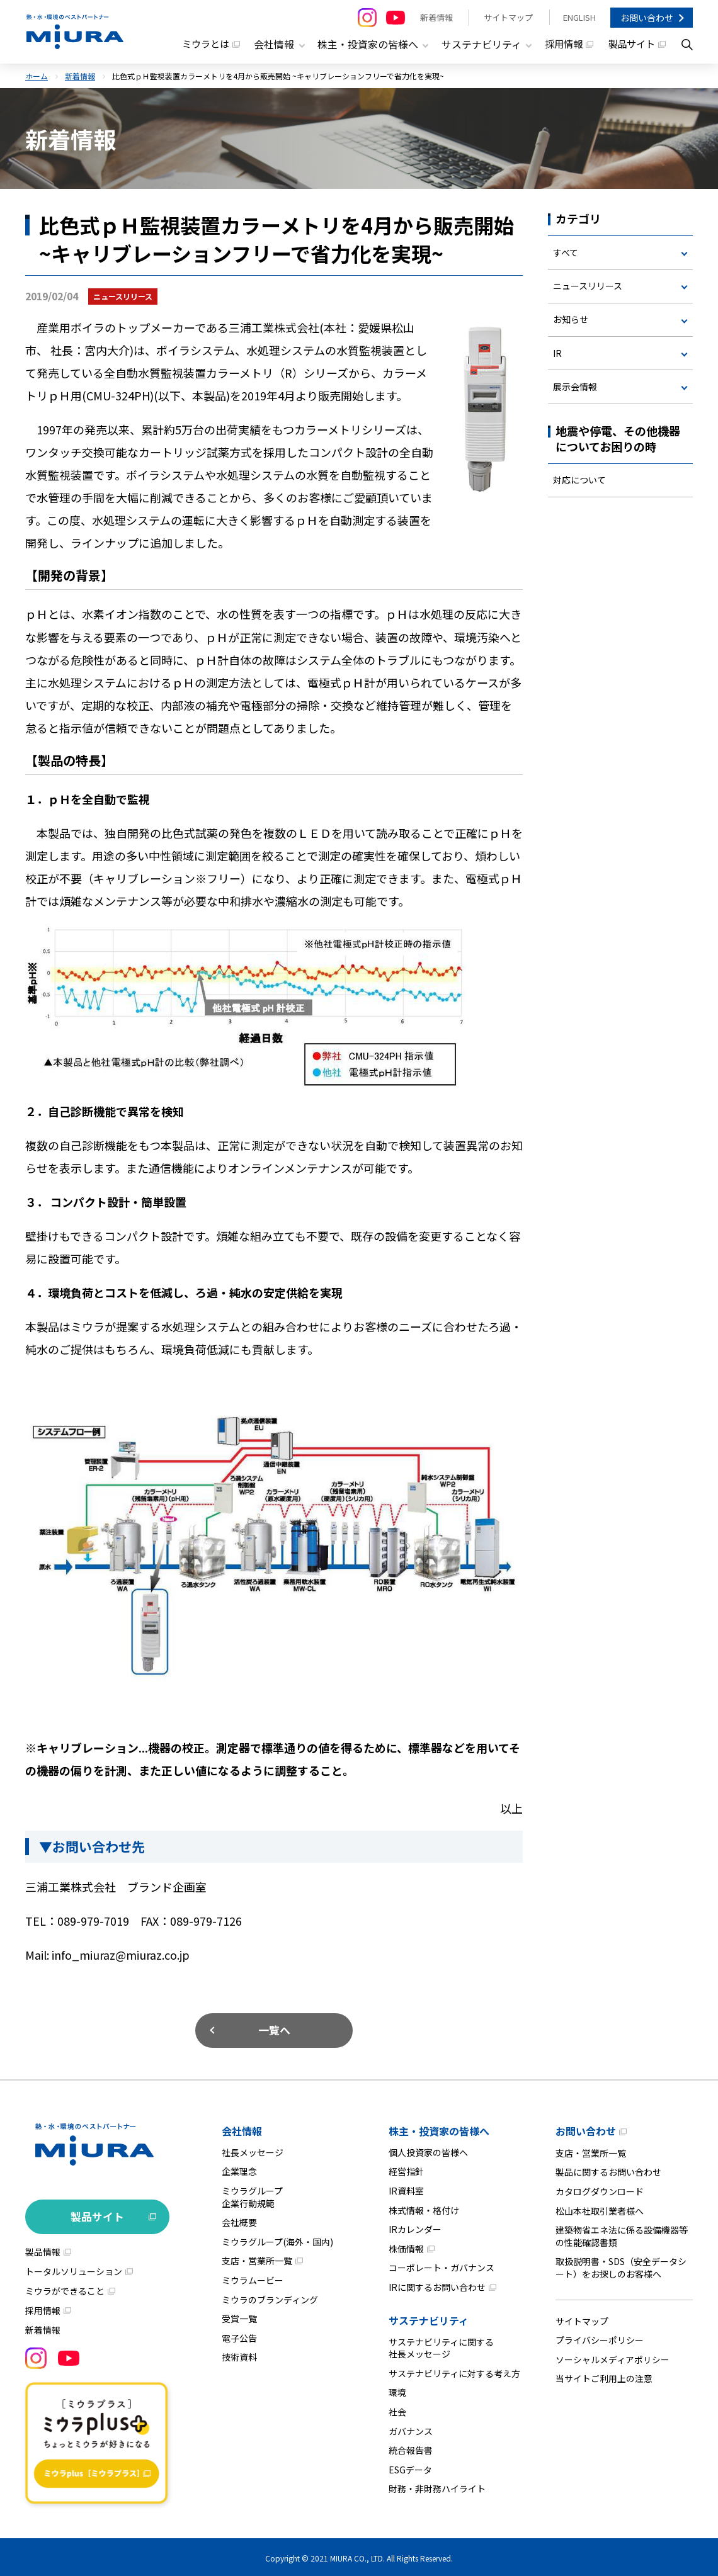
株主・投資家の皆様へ (439, 2128)
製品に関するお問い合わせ (608, 2170)
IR (557, 354)
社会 (397, 2409)
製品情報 (42, 2249)
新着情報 (435, 17)
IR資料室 (406, 2188)
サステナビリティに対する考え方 (454, 2370)
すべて (565, 251)
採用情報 (559, 44)
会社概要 (239, 2220)
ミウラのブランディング (270, 2297)
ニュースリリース (587, 285)
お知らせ (570, 320)
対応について (579, 483)
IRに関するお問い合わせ (437, 2284)
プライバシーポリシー (600, 2338)
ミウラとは (191, 44)
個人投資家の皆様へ (428, 2150)
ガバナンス (411, 2428)
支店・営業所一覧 (257, 2258)
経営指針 (406, 2169)
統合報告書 (411, 2448)
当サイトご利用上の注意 (604, 2376)
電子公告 (239, 2335)
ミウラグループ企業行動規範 (252, 2194)
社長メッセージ (252, 2150)
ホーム (36, 74)
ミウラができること (65, 2288)
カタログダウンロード (600, 2189)
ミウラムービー (252, 2277)
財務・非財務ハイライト (437, 2486)
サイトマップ (507, 17)
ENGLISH (578, 17)
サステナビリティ (429, 2317)
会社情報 (242, 2128)
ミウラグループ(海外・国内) (277, 2239)
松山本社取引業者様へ (600, 2208)
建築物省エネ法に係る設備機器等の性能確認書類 (622, 2234)
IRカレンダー (415, 2227)
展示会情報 (575, 388)
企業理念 (239, 2169)
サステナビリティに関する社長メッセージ (441, 2345)
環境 (397, 2390)
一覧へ (274, 2027)
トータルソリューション (73, 2268)
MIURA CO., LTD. (357, 2555)
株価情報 (406, 2246)
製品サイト (630, 44)
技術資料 (239, 2355)
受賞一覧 (239, 2316)
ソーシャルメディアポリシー (613, 2357)
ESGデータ (410, 2467)
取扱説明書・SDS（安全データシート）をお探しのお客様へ (621, 2265)
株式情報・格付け (424, 2207)
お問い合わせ (646, 17)
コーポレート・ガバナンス (441, 2265)
